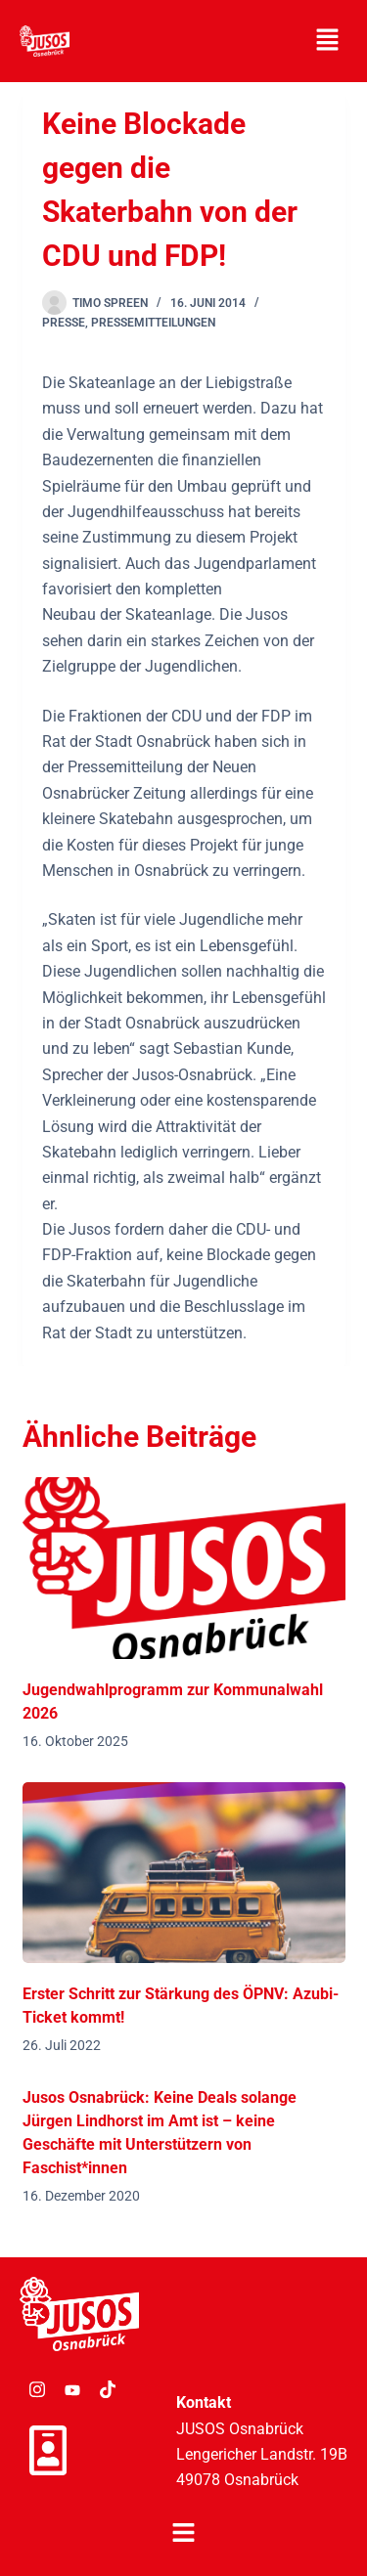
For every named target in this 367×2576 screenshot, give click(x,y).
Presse (63, 322)
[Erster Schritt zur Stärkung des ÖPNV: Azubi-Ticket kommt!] (184, 1873)
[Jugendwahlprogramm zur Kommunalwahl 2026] (184, 1568)
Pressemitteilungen (153, 322)
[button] (327, 41)
